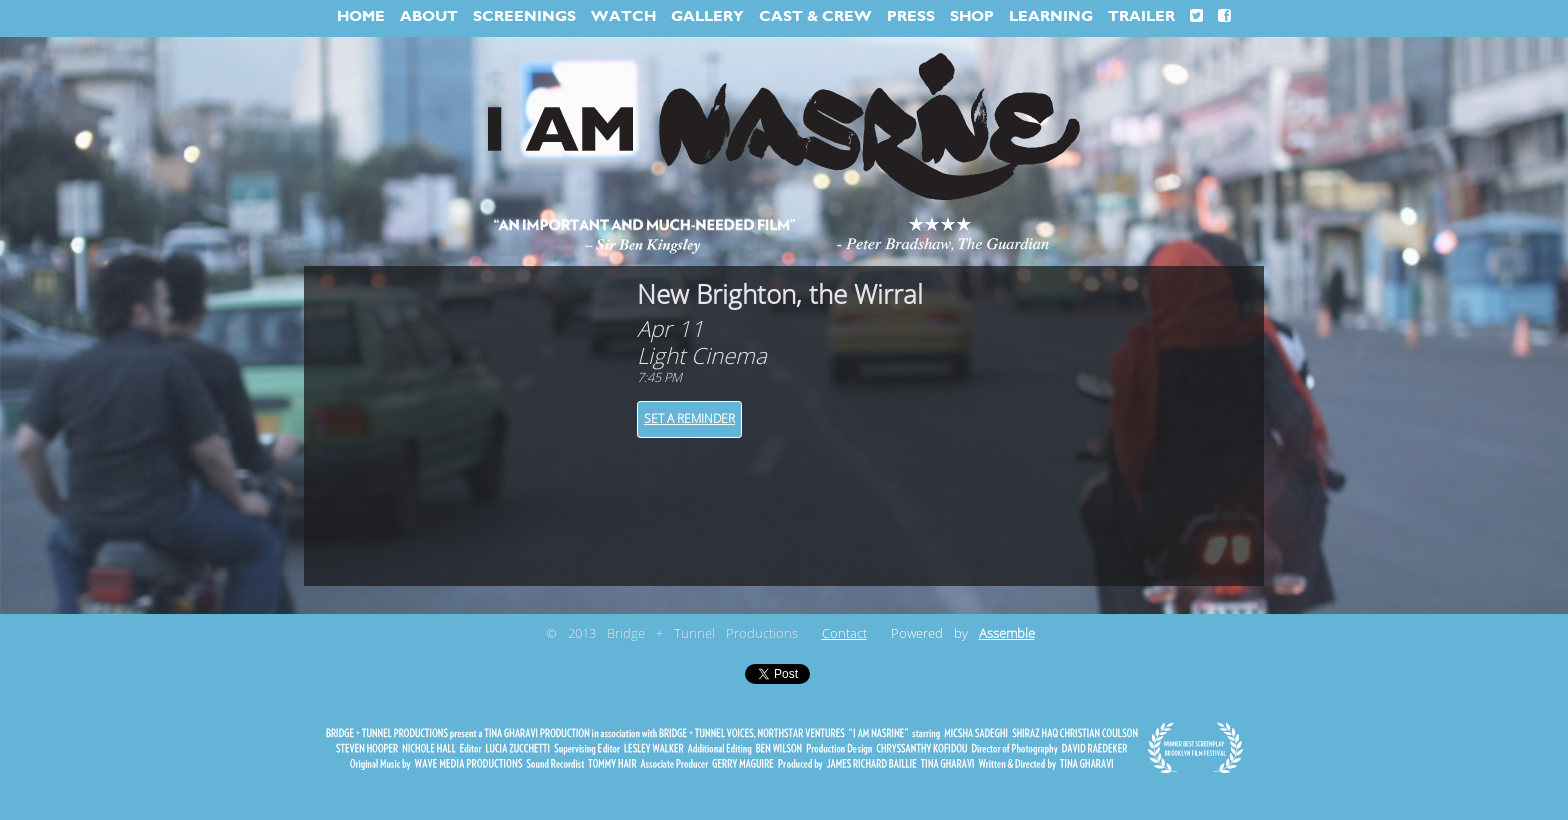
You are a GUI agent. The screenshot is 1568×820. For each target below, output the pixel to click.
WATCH (623, 16)
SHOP (972, 16)
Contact (844, 634)
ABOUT (429, 16)
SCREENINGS (524, 16)
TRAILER (1141, 16)
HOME (361, 16)
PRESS (911, 16)
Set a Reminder (689, 419)
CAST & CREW (815, 16)
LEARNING (1051, 16)
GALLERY (707, 16)
